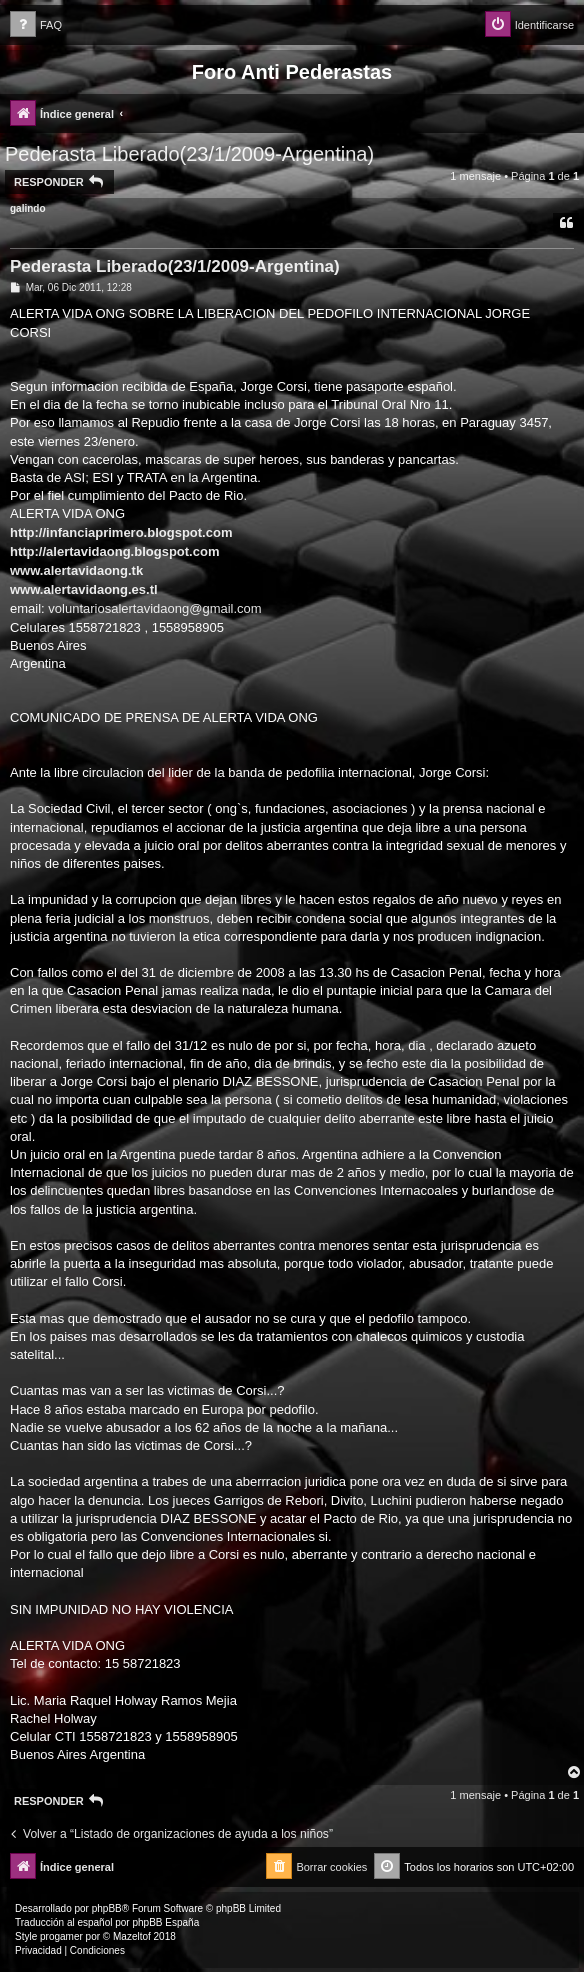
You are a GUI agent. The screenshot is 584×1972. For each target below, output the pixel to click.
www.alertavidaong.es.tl (84, 589)
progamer (61, 1936)
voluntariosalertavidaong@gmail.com (154, 608)
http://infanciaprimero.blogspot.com (121, 532)
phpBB (107, 1908)
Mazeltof (132, 1936)
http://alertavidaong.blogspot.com (114, 551)
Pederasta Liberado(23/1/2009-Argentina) (189, 154)
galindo (28, 208)
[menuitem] (36, 25)
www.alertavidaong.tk (76, 570)
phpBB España (165, 1922)
